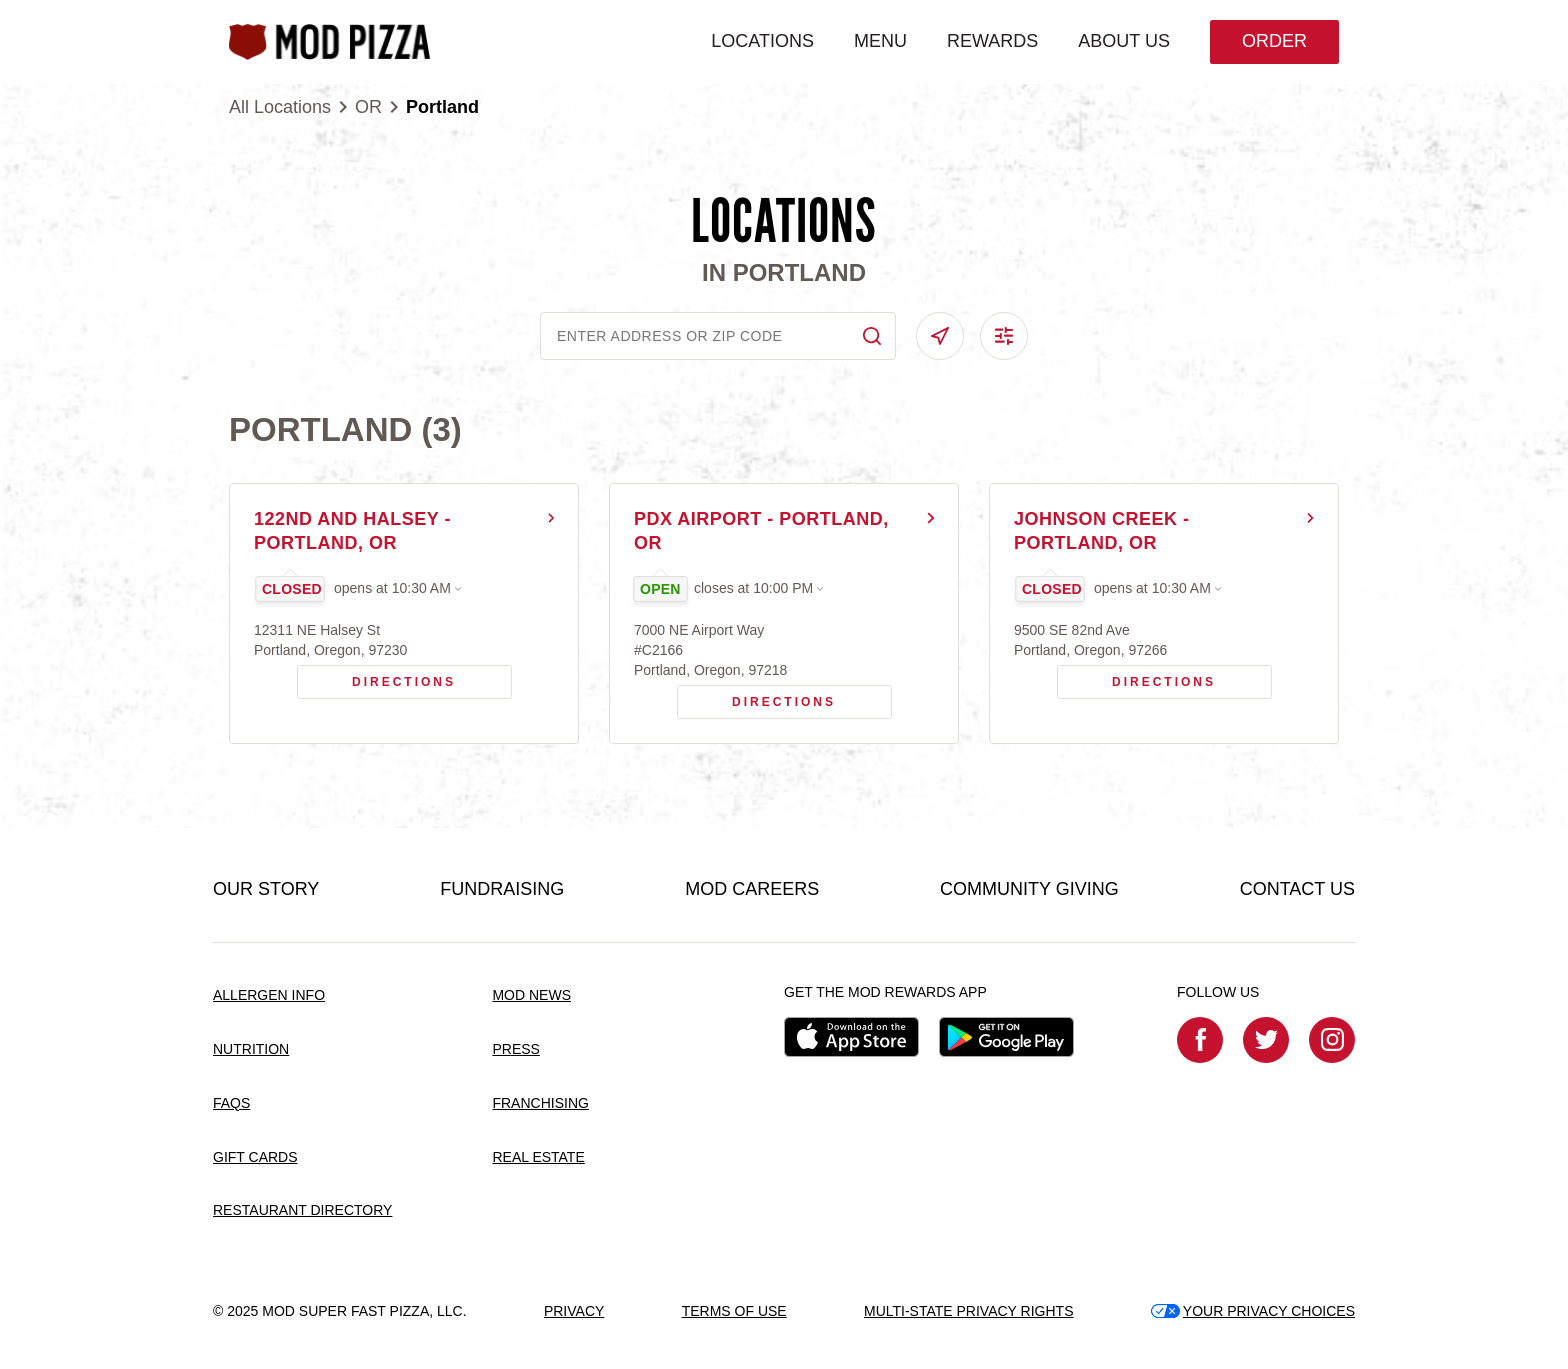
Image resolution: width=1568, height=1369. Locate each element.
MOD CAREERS (752, 889)
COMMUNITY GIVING (1029, 889)
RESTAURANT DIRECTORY (302, 1210)
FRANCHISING (540, 1103)
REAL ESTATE (538, 1157)
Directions (377, 677)
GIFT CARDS (255, 1157)
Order (1274, 41)
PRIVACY (574, 1311)
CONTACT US (1297, 889)
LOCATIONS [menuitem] (762, 41)
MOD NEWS (531, 995)
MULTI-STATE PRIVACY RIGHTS (969, 1311)
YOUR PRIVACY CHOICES (1253, 1311)
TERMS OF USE (734, 1311)
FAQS (231, 1103)
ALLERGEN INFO (269, 995)
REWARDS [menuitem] (992, 41)
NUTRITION (251, 1049)
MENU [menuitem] (880, 41)
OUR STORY (266, 889)
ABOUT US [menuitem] (1124, 41)
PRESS (515, 1049)
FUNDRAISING (502, 889)
